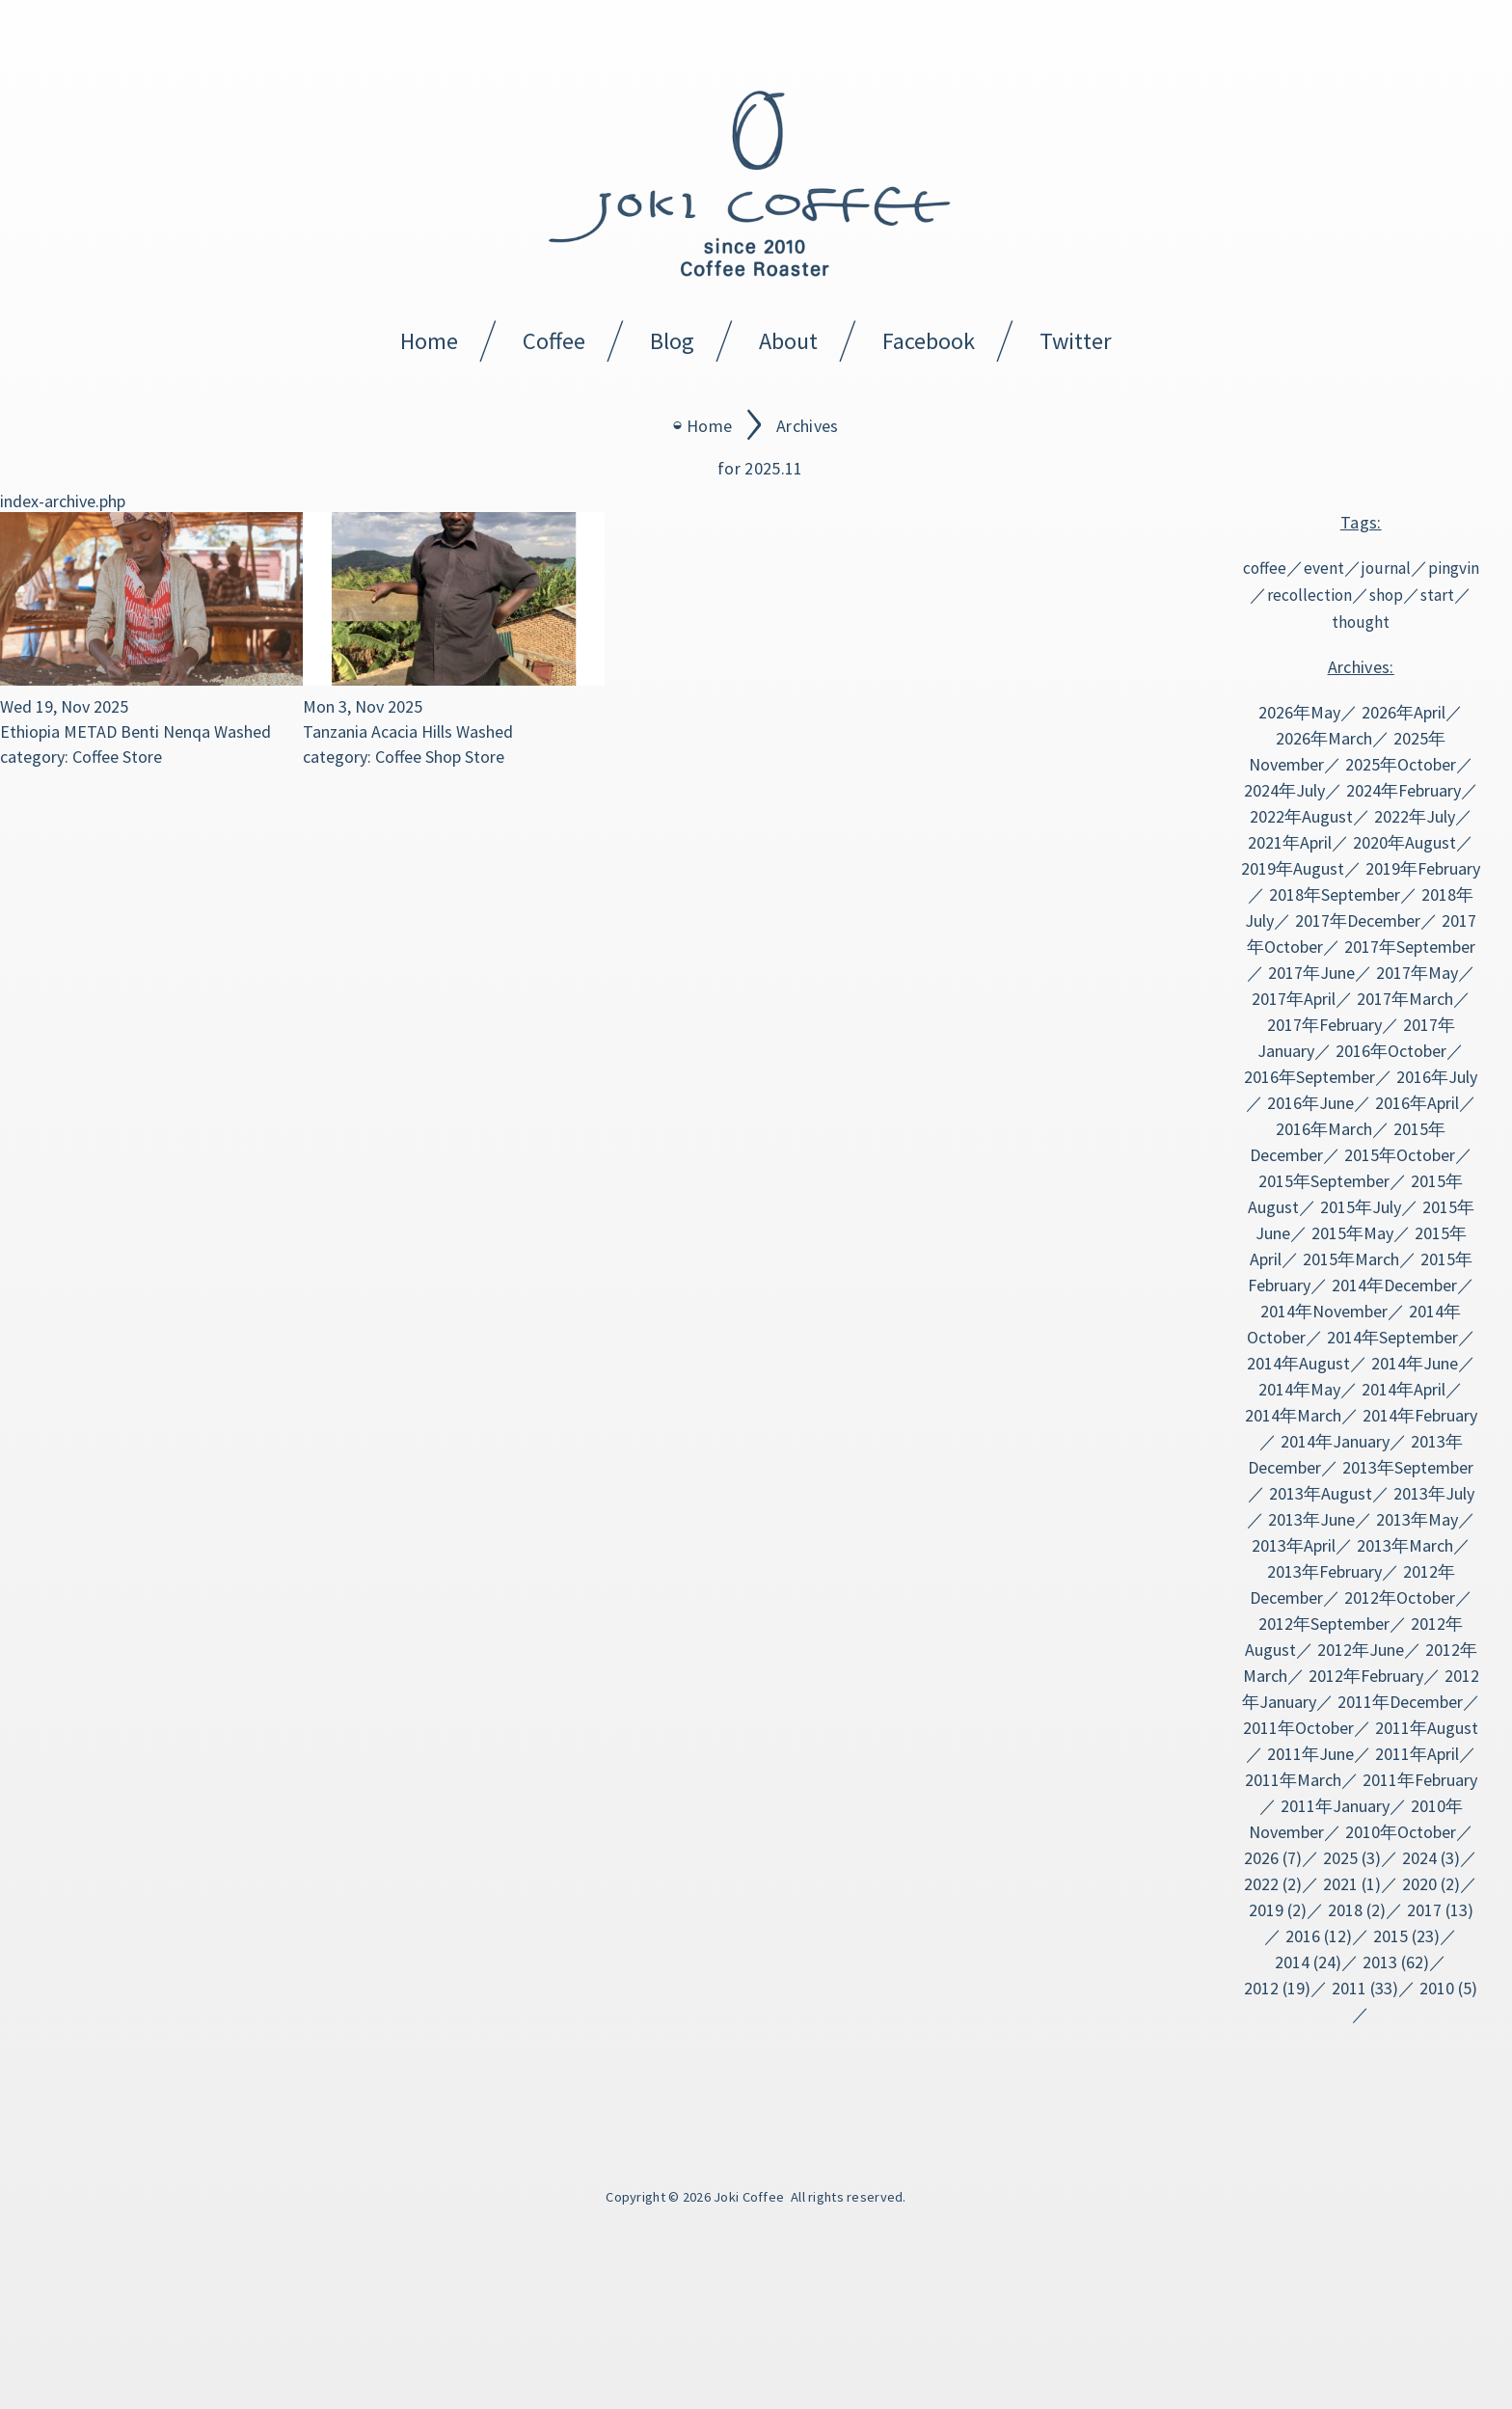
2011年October (1298, 1728)
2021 (1340, 1884)
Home (429, 341)
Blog (672, 341)
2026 (1261, 1858)
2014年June (1414, 1363)
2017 (1424, 1910)
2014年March (1293, 1415)
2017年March (1405, 999)
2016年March (1324, 1129)
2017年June (1311, 972)
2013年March (1405, 1545)
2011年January (1335, 1806)
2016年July (1436, 1077)
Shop (443, 756)
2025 (1340, 1858)
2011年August (1426, 1728)
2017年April (1294, 999)
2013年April (1294, 1545)
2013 (1380, 1962)
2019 (1266, 1910)
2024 (1419, 1858)
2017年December (1357, 920)
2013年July (1433, 1493)
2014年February (1420, 1415)
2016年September (1309, 1077)
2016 (1302, 1936)
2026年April (1403, 712)
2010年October (1400, 1832)
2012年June (1360, 1649)
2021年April (1290, 842)
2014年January (1335, 1441)
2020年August (1404, 842)
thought (1361, 622)
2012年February (1366, 1676)
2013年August (1320, 1493)
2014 (1292, 1962)
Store (142, 756)
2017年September (1409, 946)
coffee (1264, 568)
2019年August (1292, 868)
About (788, 341)
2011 (1349, 1988)
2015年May (1352, 1233)
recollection (1309, 595)
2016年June (1310, 1103)
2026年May (1299, 712)
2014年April (1403, 1389)
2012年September (1324, 1623)
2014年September (1392, 1337)
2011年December (1400, 1702)
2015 (1390, 1936)
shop (1386, 595)
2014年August (1298, 1363)
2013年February (1324, 1571)
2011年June (1310, 1754)
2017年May (1417, 972)
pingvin (1453, 568)
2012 (1261, 1988)
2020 (1419, 1884)
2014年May (1299, 1389)
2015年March (1351, 1259)
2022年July (1414, 816)
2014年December (1394, 1285)
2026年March (1324, 738)
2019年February (1422, 868)
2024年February (1403, 790)
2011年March (1293, 1780)
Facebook (928, 341)
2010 (1436, 1988)
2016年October (1391, 1051)
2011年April (1417, 1754)
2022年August (1301, 816)
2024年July (1284, 790)
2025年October (1400, 764)
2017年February (1324, 1025)
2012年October (1399, 1597)
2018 (1345, 1910)
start (1437, 595)
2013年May (1417, 1519)
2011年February (1420, 1780)
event (1324, 568)
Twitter (1076, 341)
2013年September (1407, 1467)
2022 (1261, 1884)
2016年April (1417, 1103)
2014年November (1324, 1311)
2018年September (1334, 894)
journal (1386, 568)
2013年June (1311, 1519)
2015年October (1399, 1155)
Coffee (554, 341)
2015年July (1360, 1207)
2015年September (1324, 1181)
